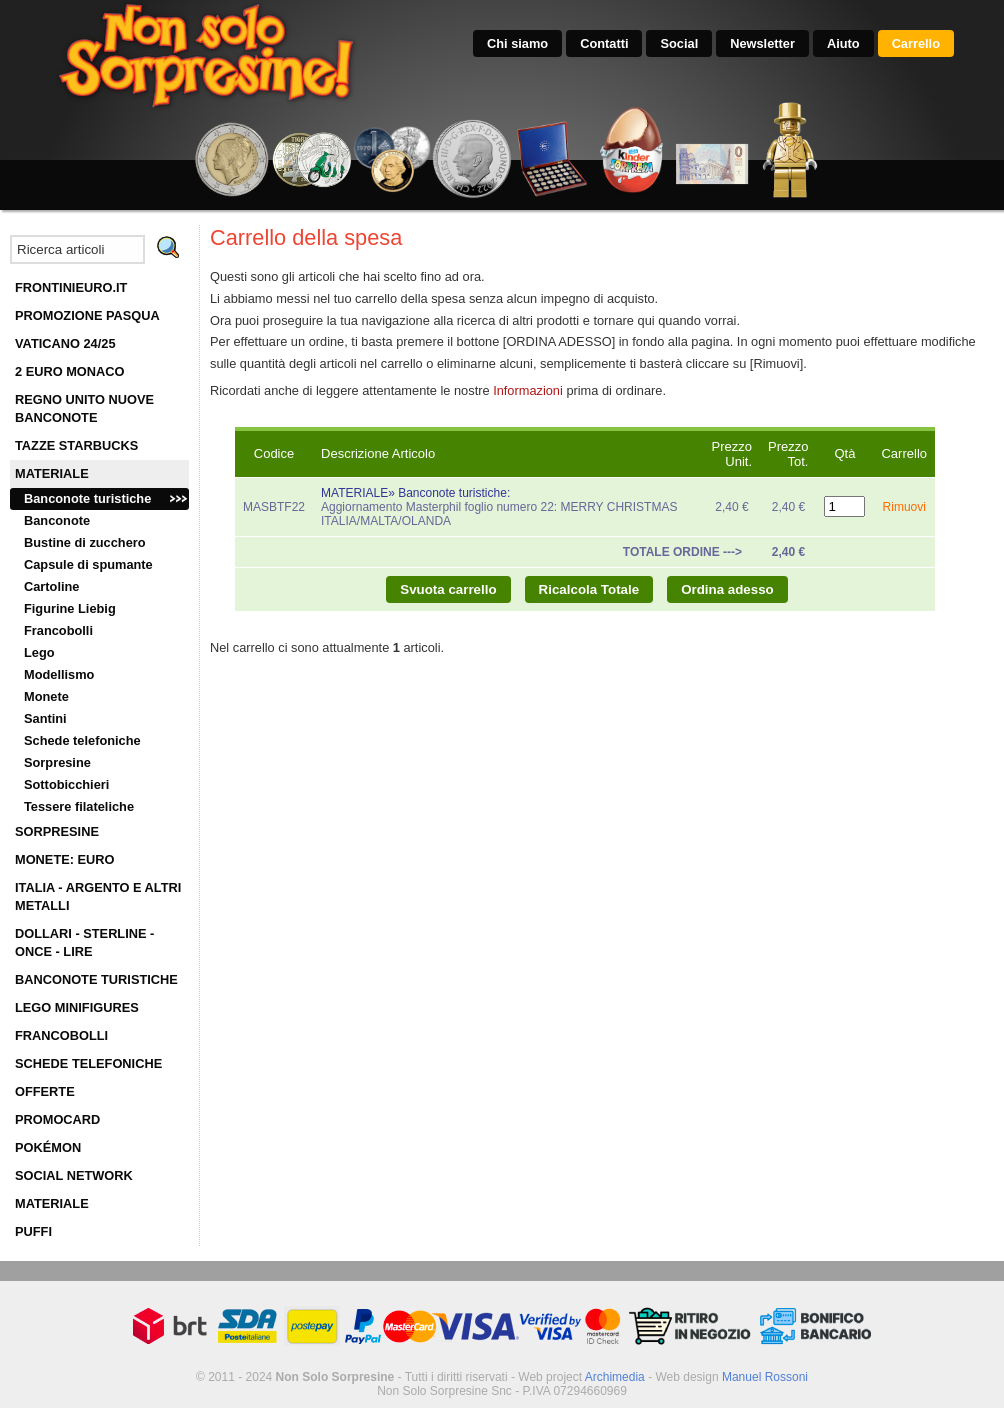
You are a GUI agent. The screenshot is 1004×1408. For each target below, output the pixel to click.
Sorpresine (57, 762)
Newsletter (762, 43)
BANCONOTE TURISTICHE (96, 979)
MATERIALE (52, 473)
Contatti (604, 43)
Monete (46, 696)
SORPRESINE (57, 831)
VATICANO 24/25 (65, 343)
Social (679, 43)
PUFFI (33, 1231)
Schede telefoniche (82, 740)
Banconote (57, 520)
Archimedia (615, 1377)
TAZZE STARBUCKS (76, 445)
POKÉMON (48, 1147)
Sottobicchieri (66, 784)
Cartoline (51, 586)
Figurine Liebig (70, 608)
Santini (45, 718)
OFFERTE (45, 1091)
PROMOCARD (57, 1119)
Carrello (916, 43)
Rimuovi (904, 507)
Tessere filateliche (79, 806)
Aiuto (843, 43)
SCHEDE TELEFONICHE (88, 1063)
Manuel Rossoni (765, 1377)
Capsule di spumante (88, 564)
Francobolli (58, 630)
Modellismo (59, 674)
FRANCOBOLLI (61, 1035)
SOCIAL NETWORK (74, 1175)
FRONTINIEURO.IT (71, 287)
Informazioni (528, 390)
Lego (39, 652)
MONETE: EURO (65, 859)
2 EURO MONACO (70, 371)
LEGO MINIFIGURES (77, 1007)
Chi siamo (517, 43)
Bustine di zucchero (85, 542)
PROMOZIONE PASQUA (87, 315)
